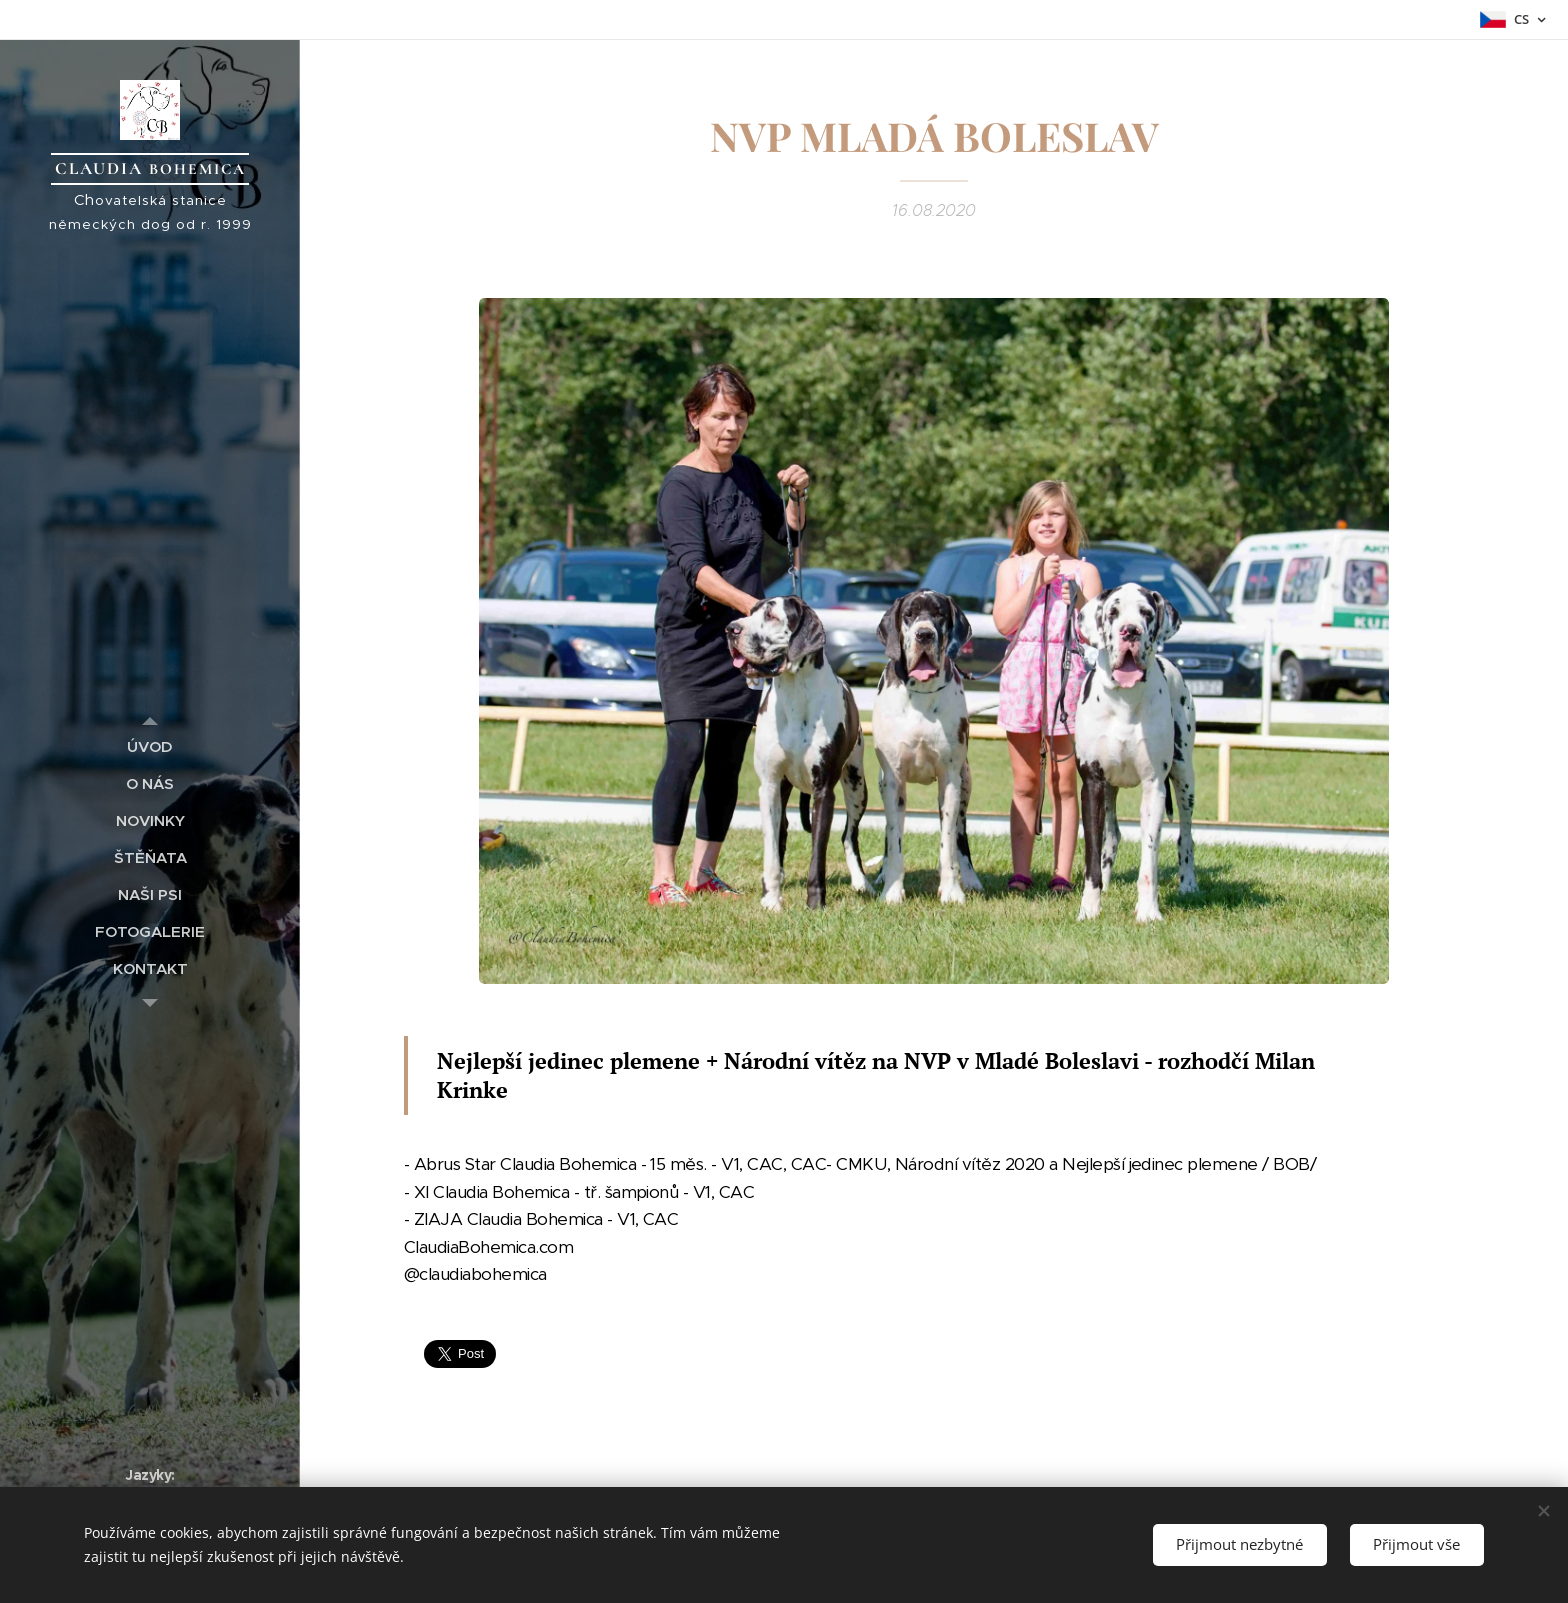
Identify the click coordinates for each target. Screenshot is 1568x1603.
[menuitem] (150, 746)
